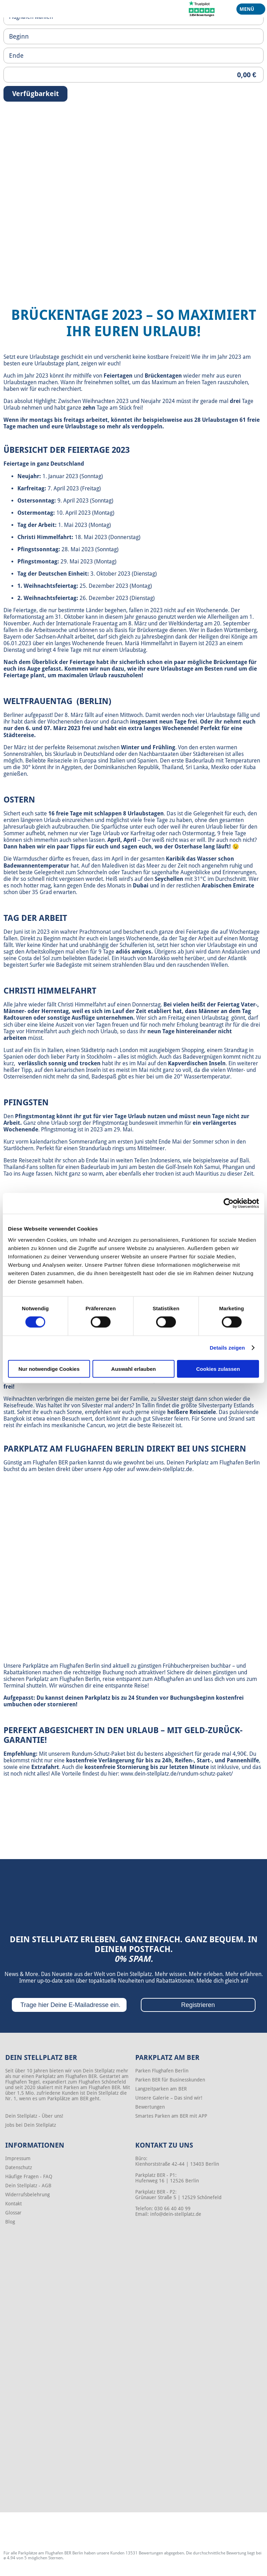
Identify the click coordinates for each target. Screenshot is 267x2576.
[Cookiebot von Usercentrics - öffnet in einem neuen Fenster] (228, 1203)
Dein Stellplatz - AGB (28, 2185)
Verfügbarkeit (35, 93)
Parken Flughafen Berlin (161, 2070)
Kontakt (13, 2203)
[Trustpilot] (202, 8)
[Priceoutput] (133, 74)
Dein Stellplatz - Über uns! (34, 2116)
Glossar (13, 2212)
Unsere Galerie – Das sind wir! (168, 2098)
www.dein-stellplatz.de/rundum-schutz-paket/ (177, 1773)
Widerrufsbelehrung (27, 2194)
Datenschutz (18, 2167)
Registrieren (198, 2004)
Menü (248, 10)
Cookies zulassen (218, 1369)
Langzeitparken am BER (161, 2089)
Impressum (18, 2158)
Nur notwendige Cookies (49, 1369)
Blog (10, 2222)
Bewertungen (150, 2107)
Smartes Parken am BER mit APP (171, 2116)
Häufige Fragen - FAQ (28, 2176)
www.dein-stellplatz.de (164, 1469)
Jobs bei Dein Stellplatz (30, 2125)
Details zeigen (227, 1348)
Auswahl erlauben (133, 1369)
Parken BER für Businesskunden (170, 2080)
